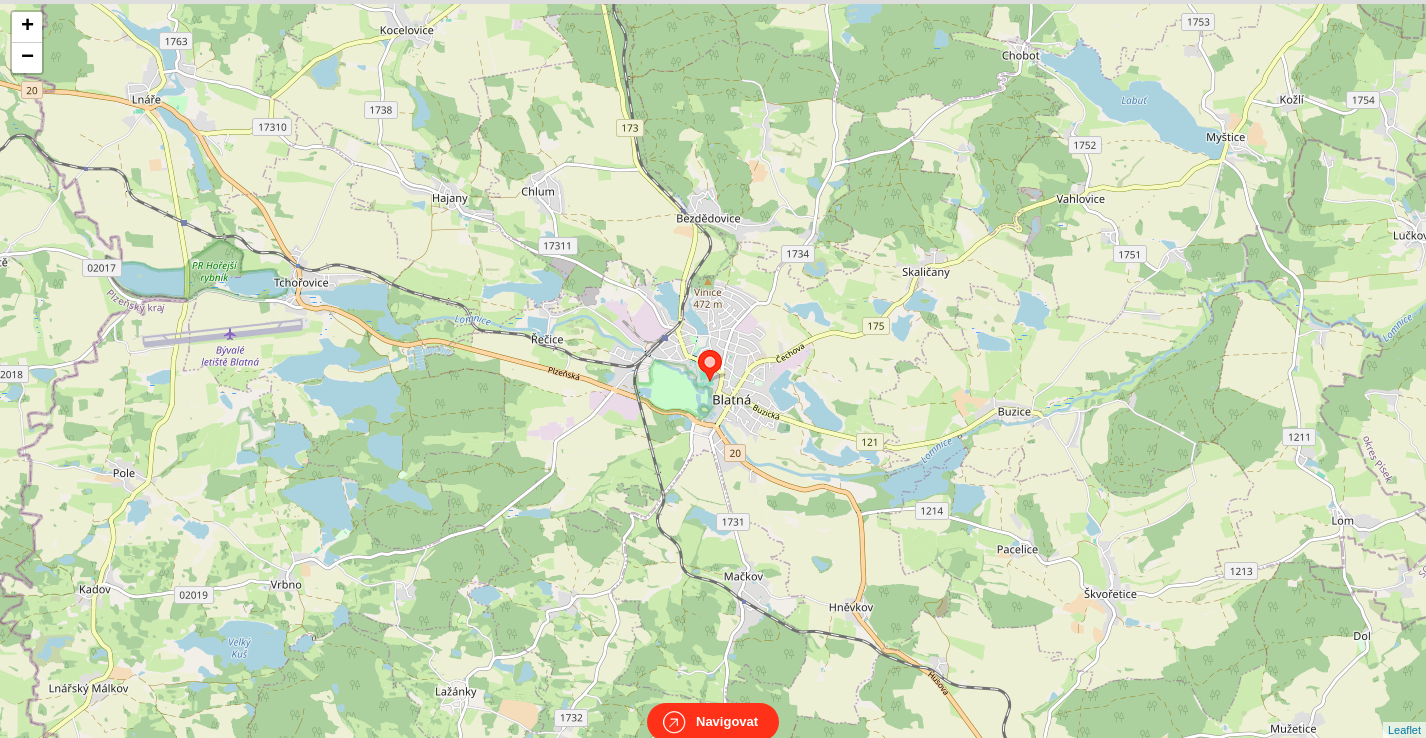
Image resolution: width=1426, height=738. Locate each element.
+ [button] (27, 27)
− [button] (27, 58)
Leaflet (1404, 712)
